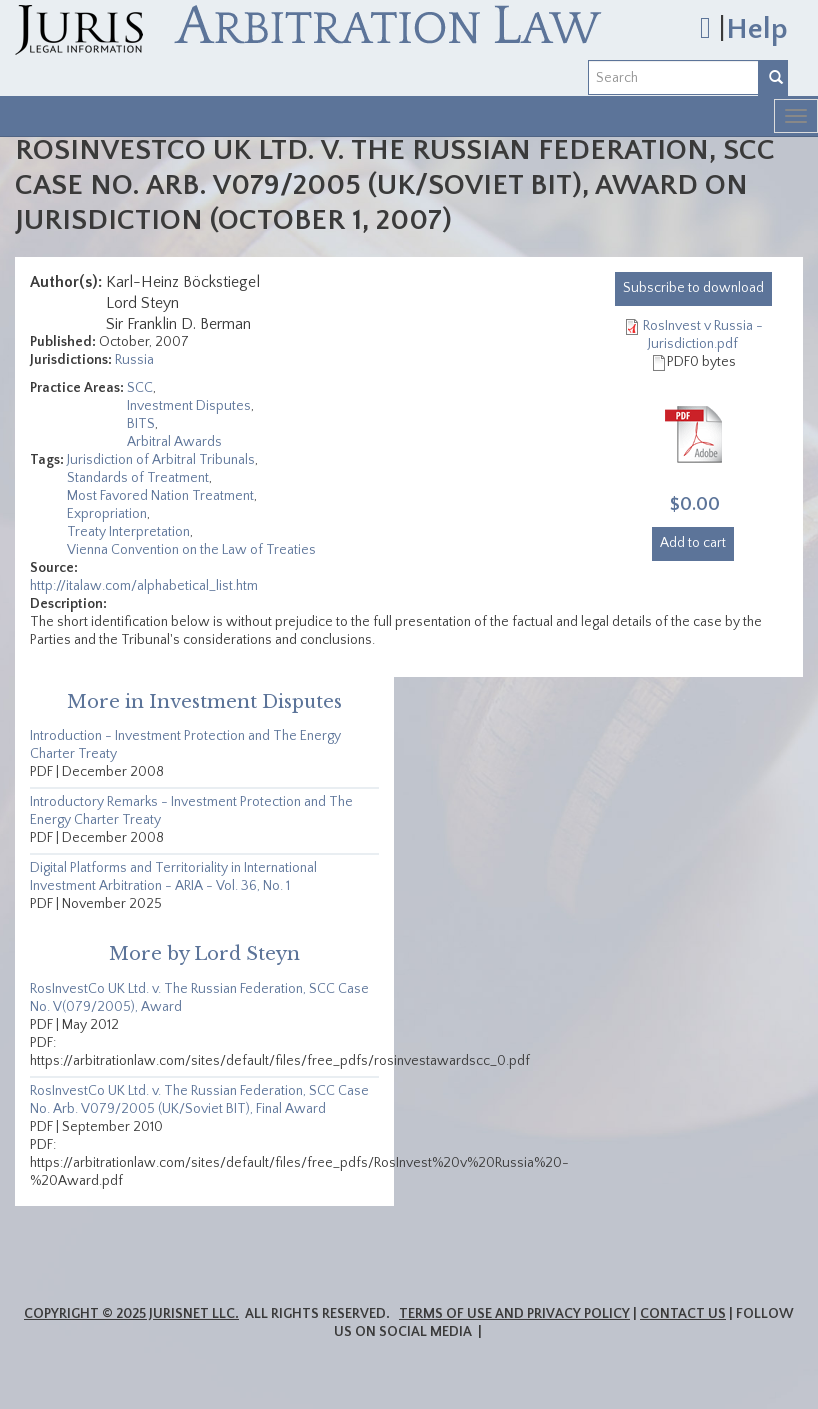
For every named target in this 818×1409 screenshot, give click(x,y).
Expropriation (107, 514)
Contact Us (683, 1314)
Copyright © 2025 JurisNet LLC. (131, 1314)
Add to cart (693, 543)
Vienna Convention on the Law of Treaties (191, 550)
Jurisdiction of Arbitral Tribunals (161, 460)
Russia (134, 360)
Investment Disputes (189, 406)
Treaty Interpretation (128, 532)
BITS (141, 424)
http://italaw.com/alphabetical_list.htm (144, 586)
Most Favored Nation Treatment (160, 496)
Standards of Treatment (138, 478)
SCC (140, 388)
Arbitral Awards (174, 442)
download (693, 288)
